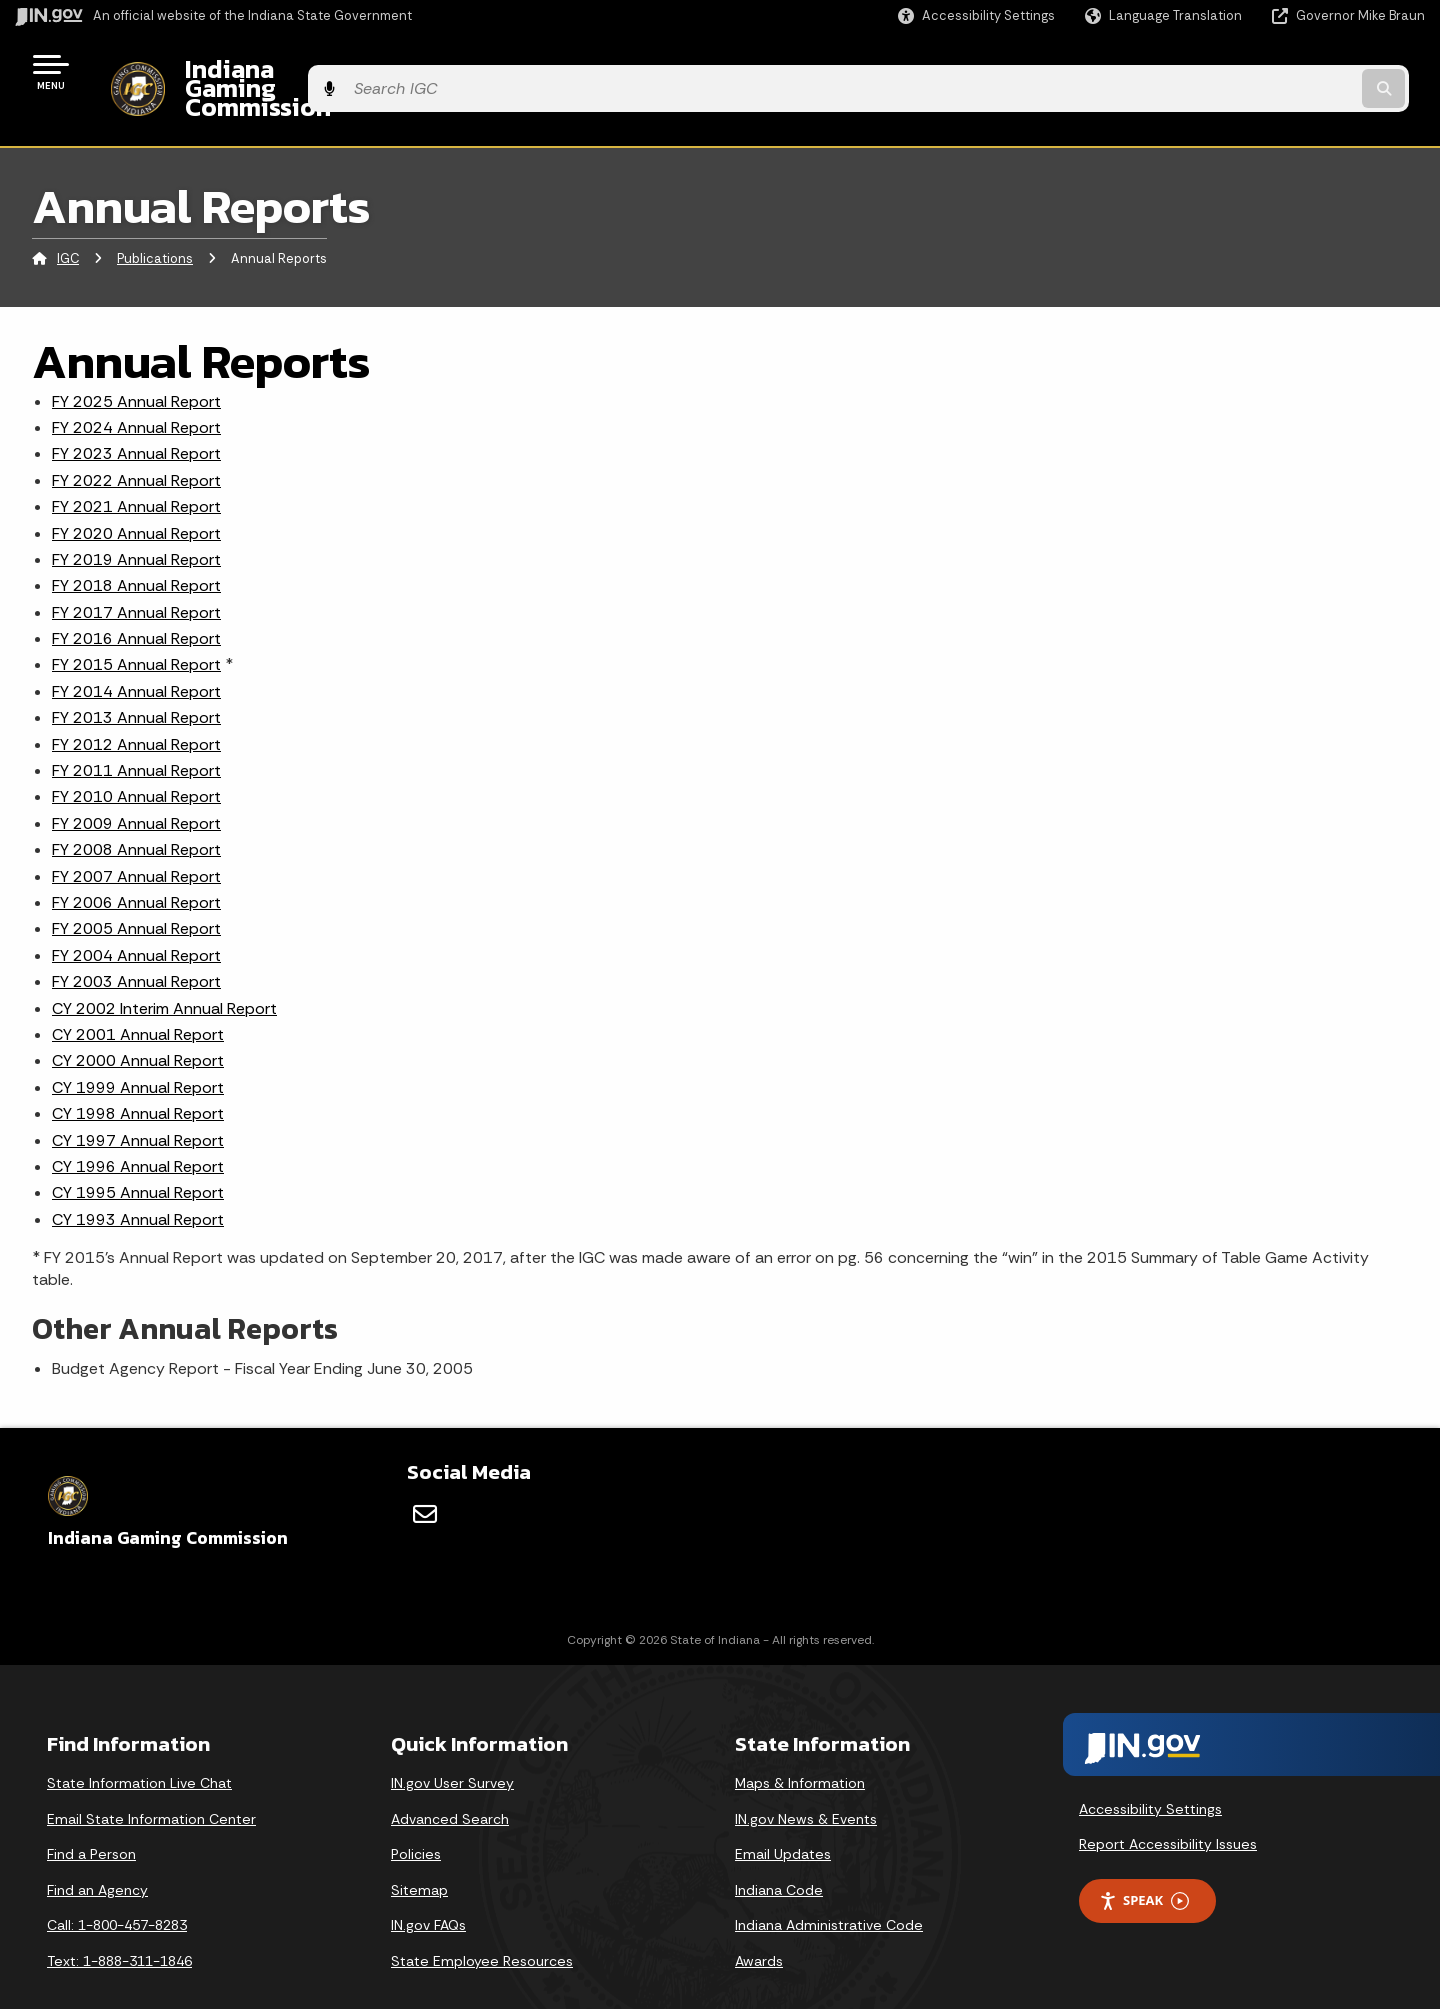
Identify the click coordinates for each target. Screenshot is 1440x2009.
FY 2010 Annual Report (136, 762)
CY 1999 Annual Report (138, 1052)
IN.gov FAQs (428, 1891)
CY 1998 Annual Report (138, 1079)
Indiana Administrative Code (829, 1891)
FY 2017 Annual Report (136, 577)
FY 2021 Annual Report (136, 472)
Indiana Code (779, 1855)
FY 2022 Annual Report (136, 445)
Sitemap (419, 1855)
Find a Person (91, 1820)
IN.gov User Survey (452, 1748)
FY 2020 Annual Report (136, 498)
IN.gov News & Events (806, 1784)
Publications (155, 224)
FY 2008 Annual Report (136, 815)
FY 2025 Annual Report (136, 366)
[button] (976, 15)
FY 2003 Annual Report (136, 947)
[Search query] (1262, 71)
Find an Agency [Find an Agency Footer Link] (97, 1855)
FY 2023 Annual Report (136, 419)
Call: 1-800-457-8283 (117, 1891)
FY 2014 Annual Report (136, 656)
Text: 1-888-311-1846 (119, 1926)
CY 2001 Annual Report (138, 999)
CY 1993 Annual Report (138, 1184)
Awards (759, 1926)
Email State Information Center (151, 1784)
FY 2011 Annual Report (136, 735)
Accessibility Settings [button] (1150, 1774)
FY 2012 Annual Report (136, 709)
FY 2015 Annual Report (136, 630)
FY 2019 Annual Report (136, 524)
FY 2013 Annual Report (136, 683)
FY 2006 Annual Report (136, 867)
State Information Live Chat (139, 1748)
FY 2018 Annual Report (136, 551)
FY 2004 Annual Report (136, 920)
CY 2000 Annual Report (138, 1026)
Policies (416, 1820)
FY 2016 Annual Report (136, 604)
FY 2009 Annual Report (136, 788)
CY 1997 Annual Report (138, 1105)
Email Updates (783, 1820)
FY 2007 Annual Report (136, 841)
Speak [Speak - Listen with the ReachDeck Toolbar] (1144, 1866)
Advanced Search (450, 1784)
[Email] (425, 1480)
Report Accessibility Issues (1168, 1810)
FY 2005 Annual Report (136, 894)
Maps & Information (800, 1748)
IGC (68, 224)
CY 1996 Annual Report (138, 1131)
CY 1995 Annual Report (138, 1158)
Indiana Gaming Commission (331, 71)
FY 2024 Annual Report (136, 392)
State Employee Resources (482, 1926)
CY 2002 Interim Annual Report (164, 973)
